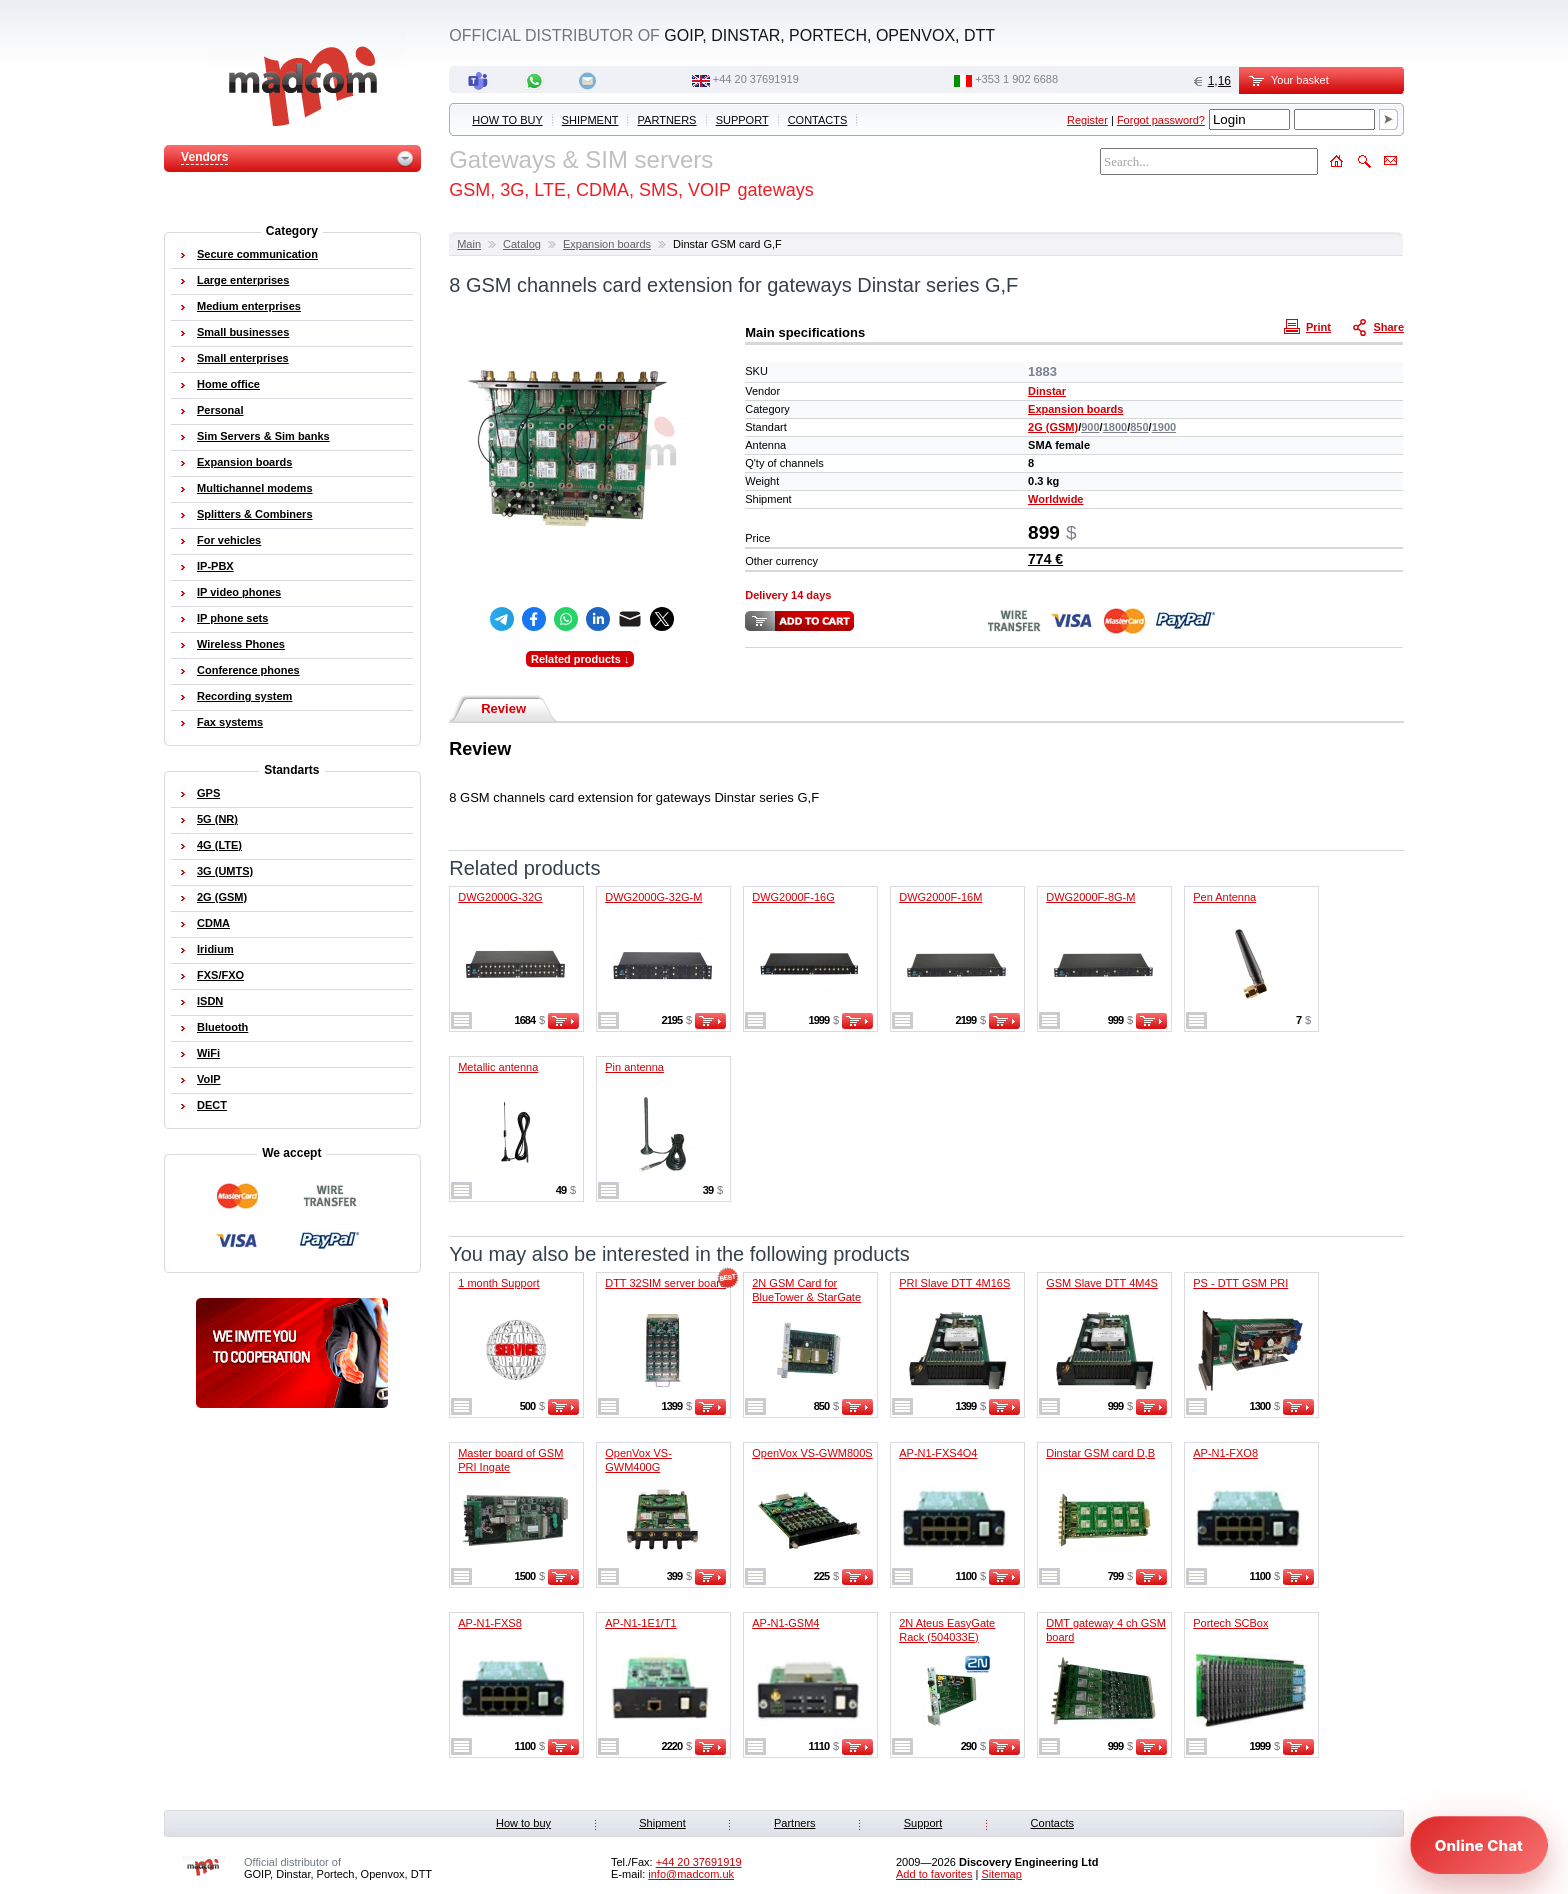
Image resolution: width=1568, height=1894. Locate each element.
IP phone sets (232, 618)
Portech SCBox (1230, 1623)
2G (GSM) (1053, 427)
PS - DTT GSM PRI (1240, 1283)
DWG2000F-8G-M (1090, 897)
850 (1139, 427)
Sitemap (1001, 1874)
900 (1090, 427)
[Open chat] (1479, 1845)
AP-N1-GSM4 (785, 1623)
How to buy (507, 120)
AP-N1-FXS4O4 (938, 1453)
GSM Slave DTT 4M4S (1102, 1283)
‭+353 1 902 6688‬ (1016, 79)
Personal (220, 410)
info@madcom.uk (691, 1874)
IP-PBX (215, 566)
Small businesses (243, 332)
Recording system (244, 696)
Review (503, 708)
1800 (1115, 427)
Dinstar (1047, 391)
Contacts (818, 120)
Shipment (590, 120)
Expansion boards (607, 244)
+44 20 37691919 (756, 79)
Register (1087, 120)
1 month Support (498, 1283)
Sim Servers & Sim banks (263, 436)
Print (1310, 326)
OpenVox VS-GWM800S (812, 1453)
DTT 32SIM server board (665, 1283)
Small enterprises (243, 358)
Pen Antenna (1224, 897)
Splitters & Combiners (255, 514)
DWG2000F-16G (793, 897)
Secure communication (257, 254)
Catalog (522, 244)
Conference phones (248, 670)
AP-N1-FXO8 (1225, 1453)
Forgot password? (1161, 120)
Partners (667, 120)
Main (469, 244)
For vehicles (229, 540)
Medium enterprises (249, 306)
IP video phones (239, 592)
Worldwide (1055, 499)
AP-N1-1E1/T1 (641, 1623)
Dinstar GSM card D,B (1100, 1453)
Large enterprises (243, 280)
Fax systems (230, 722)
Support (742, 120)
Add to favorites (934, 1874)
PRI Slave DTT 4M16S (954, 1283)
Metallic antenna (498, 1067)
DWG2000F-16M (940, 897)
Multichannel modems (255, 488)
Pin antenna (634, 1067)
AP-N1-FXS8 (490, 1623)
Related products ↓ (580, 659)
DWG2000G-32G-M (653, 897)
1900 (1164, 427)
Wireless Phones (241, 644)
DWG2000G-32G (500, 897)
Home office (228, 384)
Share (1380, 326)
